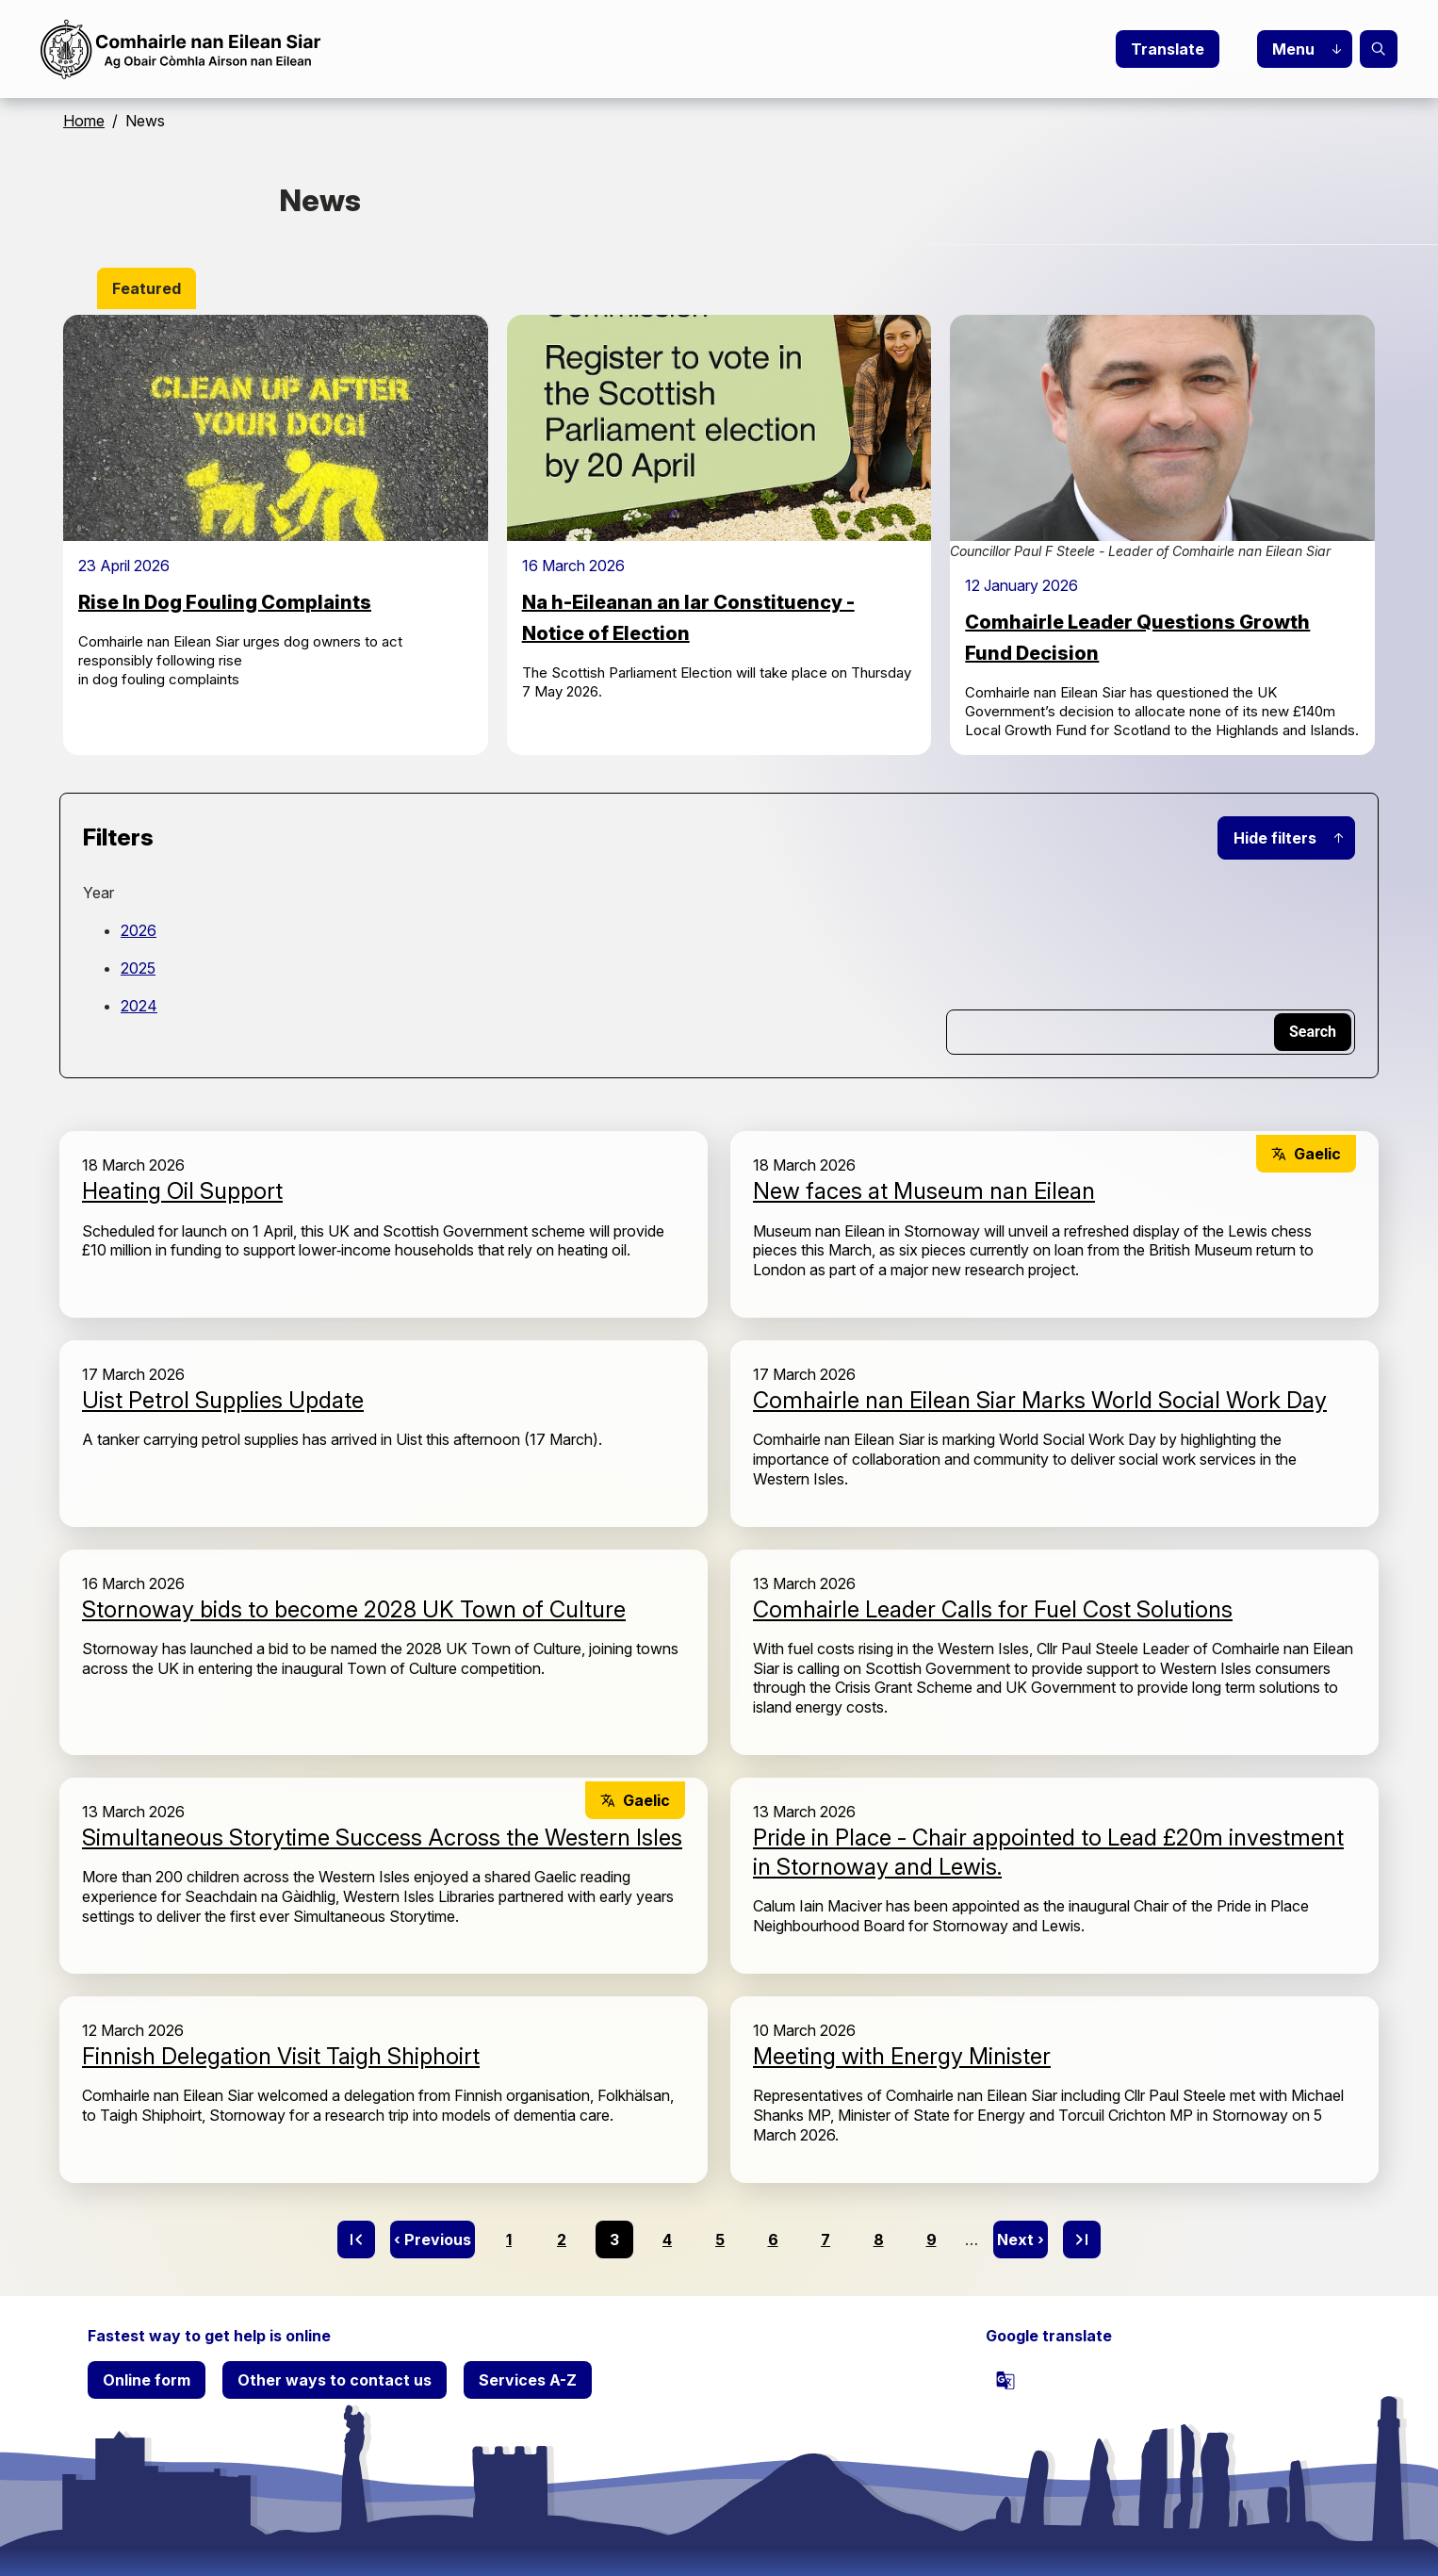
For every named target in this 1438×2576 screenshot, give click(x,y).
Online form (146, 2380)
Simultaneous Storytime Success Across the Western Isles (382, 1837)
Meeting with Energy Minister (902, 2056)
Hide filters (1275, 838)
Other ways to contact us (334, 2380)
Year (98, 892)
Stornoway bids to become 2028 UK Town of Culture (354, 1609)
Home (84, 120)
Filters (118, 837)
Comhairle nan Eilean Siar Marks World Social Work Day (1040, 1400)
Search (1378, 49)
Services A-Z (528, 2380)
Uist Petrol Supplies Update (223, 1400)
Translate (1167, 49)
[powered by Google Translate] (1005, 2380)
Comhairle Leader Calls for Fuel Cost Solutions (993, 1609)
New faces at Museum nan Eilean (924, 1191)
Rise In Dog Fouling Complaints (224, 602)
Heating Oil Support (182, 1191)
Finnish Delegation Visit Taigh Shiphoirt (281, 2056)
